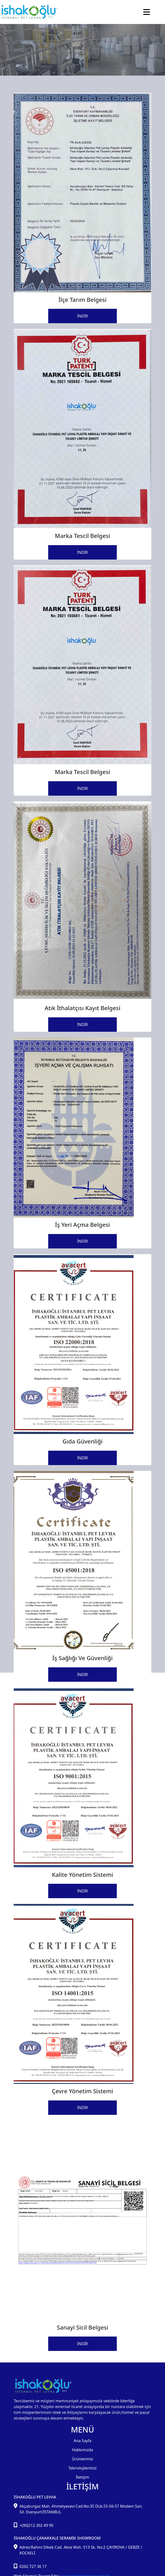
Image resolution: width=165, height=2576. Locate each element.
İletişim (82, 2477)
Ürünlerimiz (82, 2459)
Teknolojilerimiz (82, 2468)
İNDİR (82, 316)
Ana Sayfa (82, 2440)
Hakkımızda (82, 2449)
